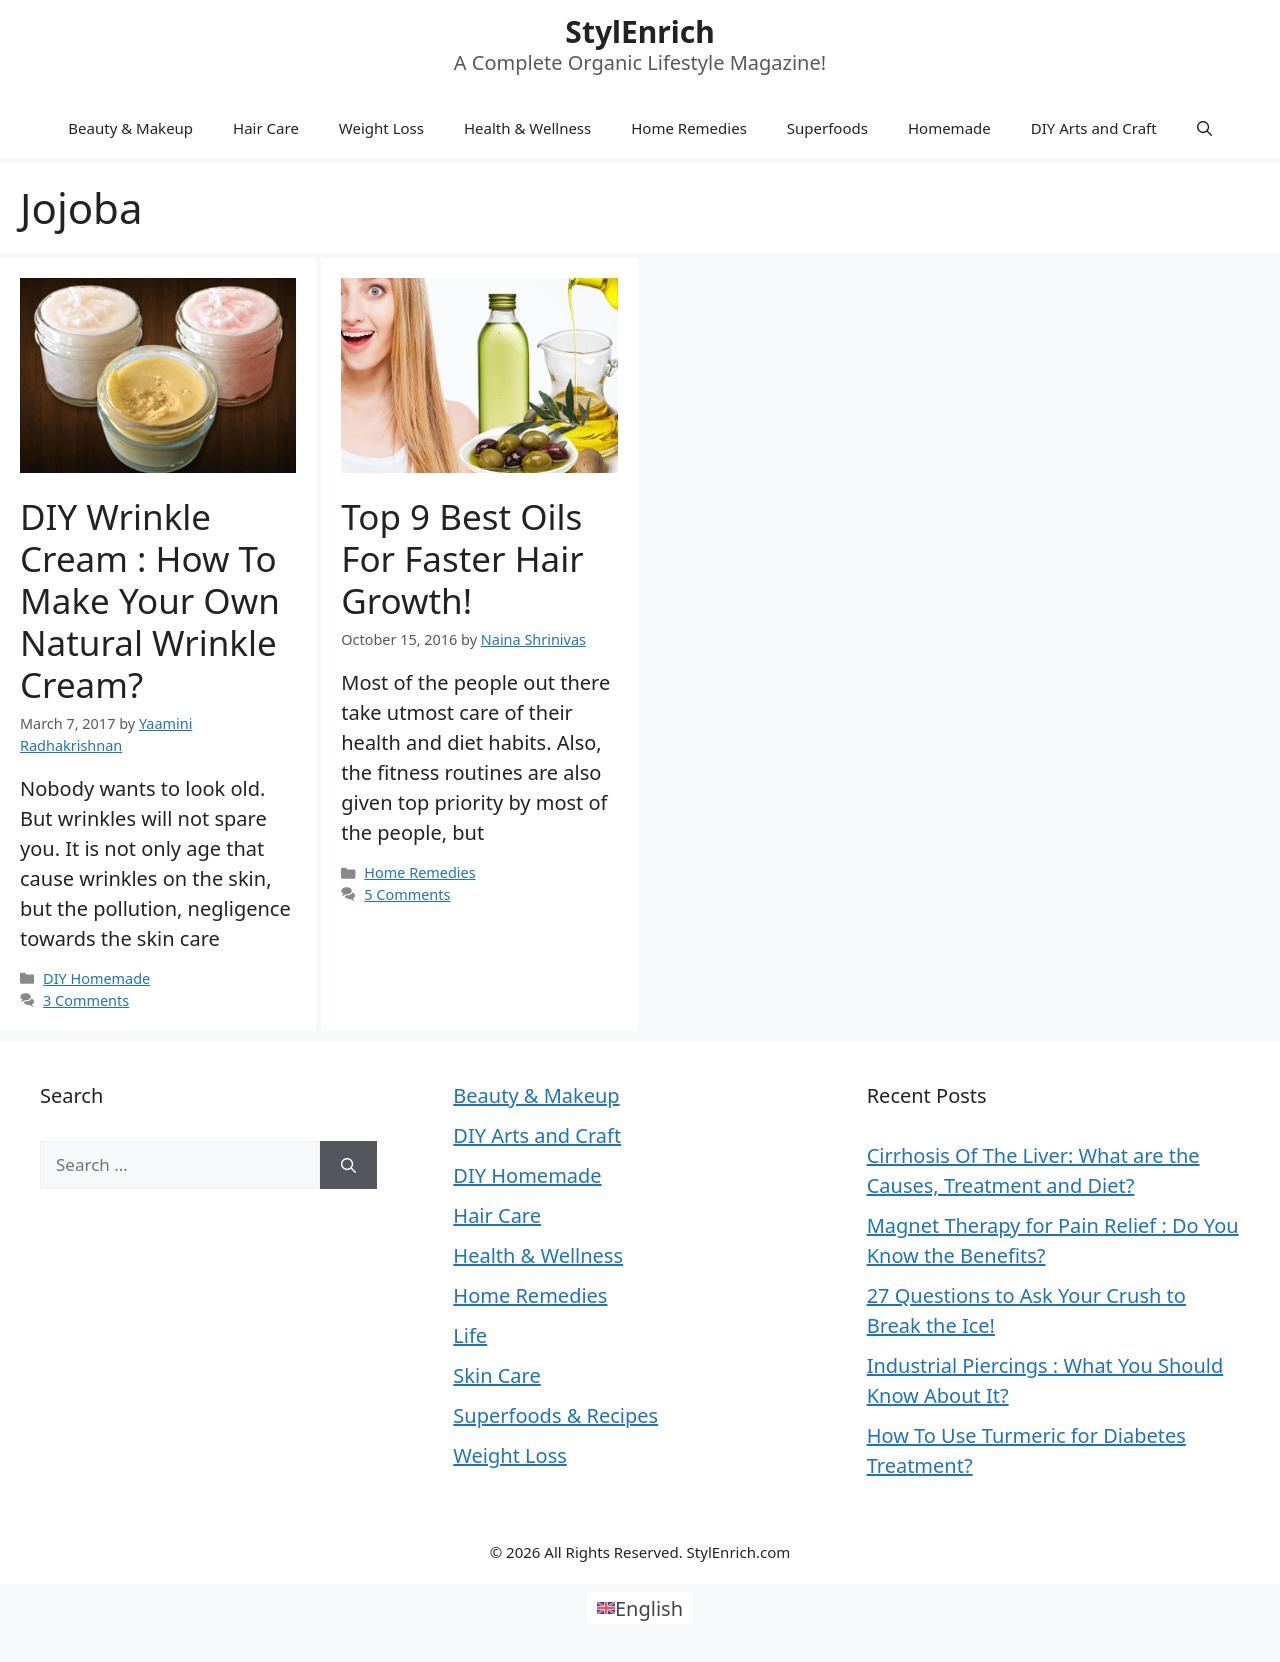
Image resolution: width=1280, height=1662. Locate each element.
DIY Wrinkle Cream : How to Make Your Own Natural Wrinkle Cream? (150, 600)
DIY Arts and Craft (1094, 128)
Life (470, 1335)
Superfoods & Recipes (555, 1415)
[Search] (348, 1165)
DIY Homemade (96, 978)
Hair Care (266, 128)
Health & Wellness (527, 128)
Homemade (949, 128)
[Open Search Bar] (1204, 128)
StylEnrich (639, 31)
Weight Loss (381, 128)
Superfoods (827, 128)
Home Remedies (689, 128)
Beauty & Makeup (130, 128)
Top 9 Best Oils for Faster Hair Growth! (462, 558)
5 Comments (407, 894)
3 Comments (86, 1000)
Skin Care (496, 1375)
